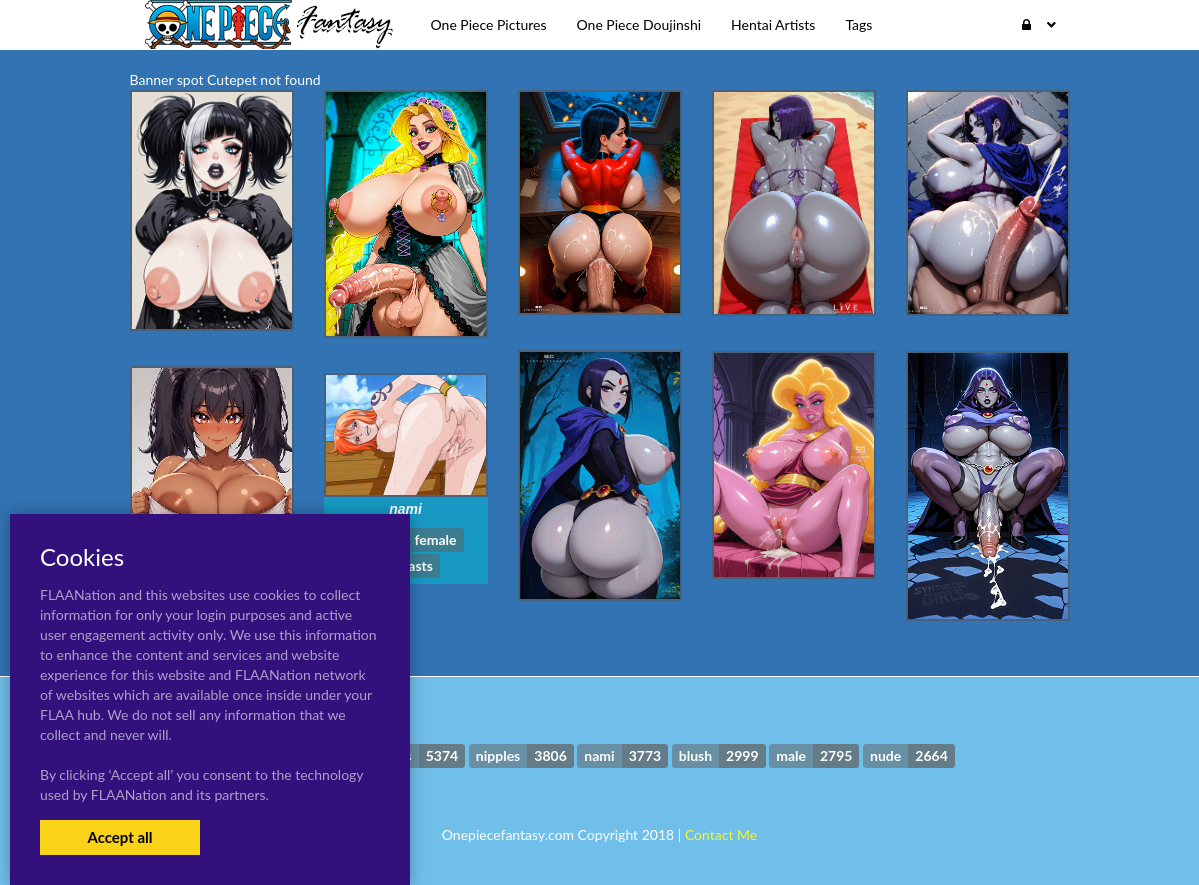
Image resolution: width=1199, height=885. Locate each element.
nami (405, 509)
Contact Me (721, 834)
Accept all (119, 837)
